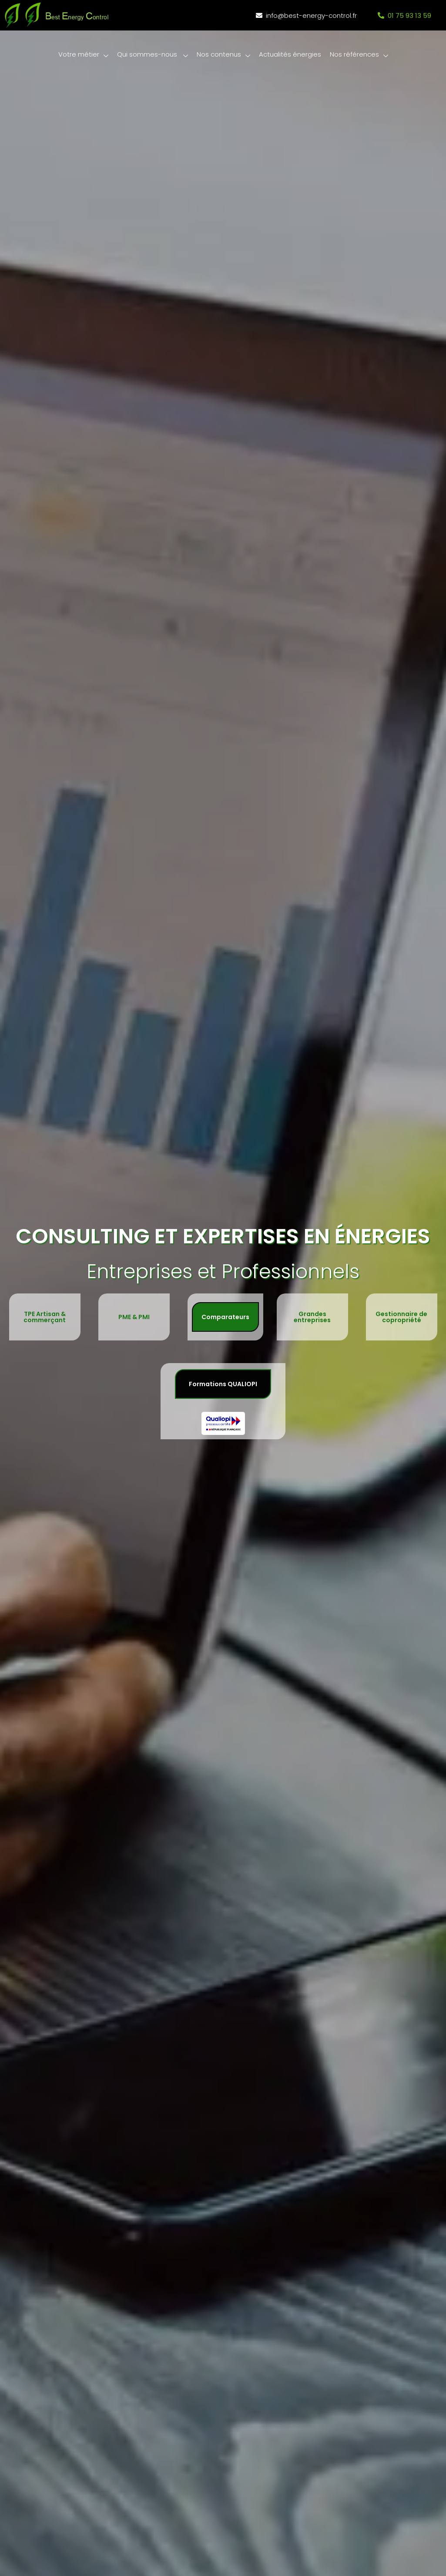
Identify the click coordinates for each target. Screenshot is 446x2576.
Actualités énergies (290, 54)
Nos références (359, 55)
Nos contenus (223, 55)
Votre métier (83, 55)
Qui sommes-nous (152, 55)
